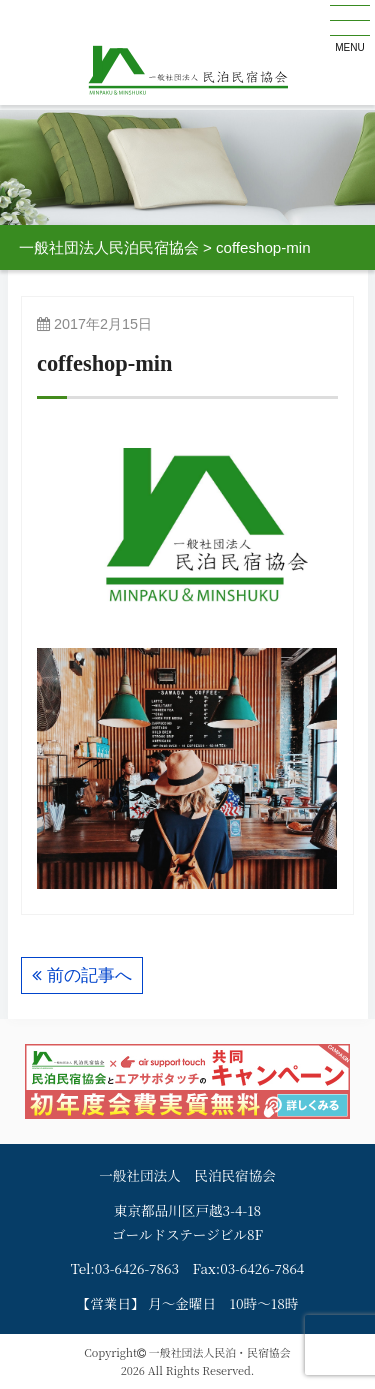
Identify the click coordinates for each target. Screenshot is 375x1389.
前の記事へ (89, 975)
